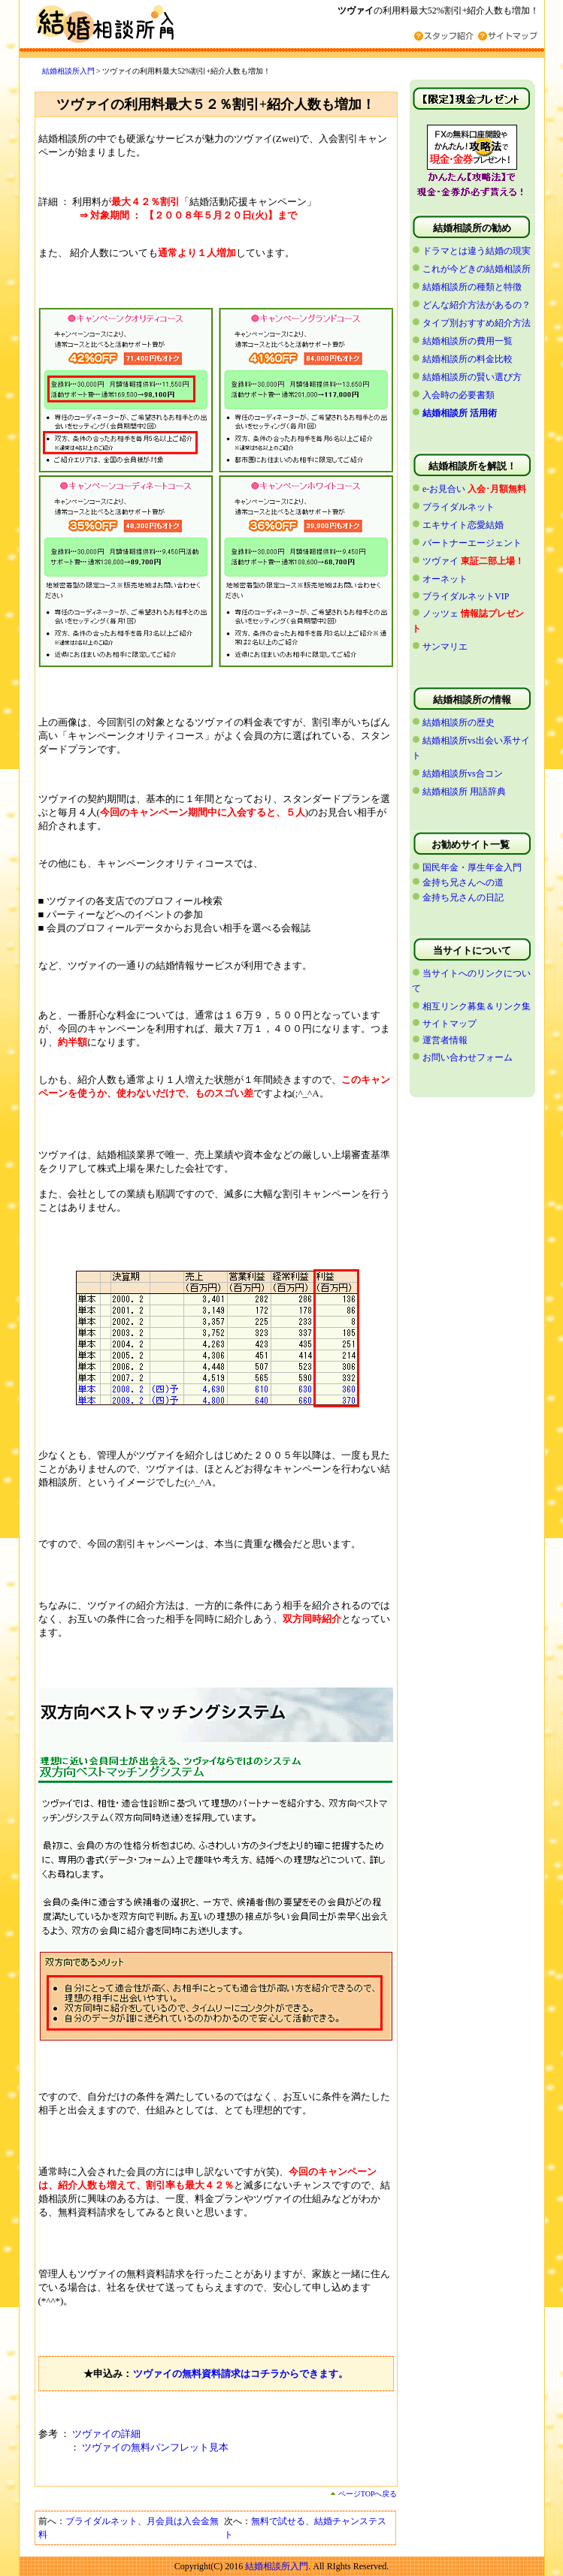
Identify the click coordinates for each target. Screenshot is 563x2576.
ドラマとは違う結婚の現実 (476, 251)
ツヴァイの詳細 (106, 2433)
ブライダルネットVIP (465, 596)
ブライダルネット (458, 507)
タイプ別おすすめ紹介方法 (476, 323)
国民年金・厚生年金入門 (472, 867)
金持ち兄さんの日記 (463, 897)
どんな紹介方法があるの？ (476, 305)
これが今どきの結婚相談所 (476, 269)
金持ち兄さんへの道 (463, 882)
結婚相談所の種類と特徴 (472, 287)
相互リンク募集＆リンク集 (476, 1006)
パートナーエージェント (472, 543)
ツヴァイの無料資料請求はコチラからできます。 (240, 2373)
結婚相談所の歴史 (458, 722)
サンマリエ (445, 646)
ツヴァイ (440, 561)
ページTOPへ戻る (363, 2494)
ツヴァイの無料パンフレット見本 (155, 2447)
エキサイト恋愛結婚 (463, 525)
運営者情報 (445, 1040)
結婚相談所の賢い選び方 (472, 377)
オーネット (445, 579)
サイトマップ (449, 1023)
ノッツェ (440, 613)
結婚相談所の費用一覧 (467, 341)
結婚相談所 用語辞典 (464, 791)
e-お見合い (443, 489)
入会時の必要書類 (458, 395)
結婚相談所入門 (68, 71)
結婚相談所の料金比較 (467, 359)
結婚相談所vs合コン (462, 773)
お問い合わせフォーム (467, 1057)
